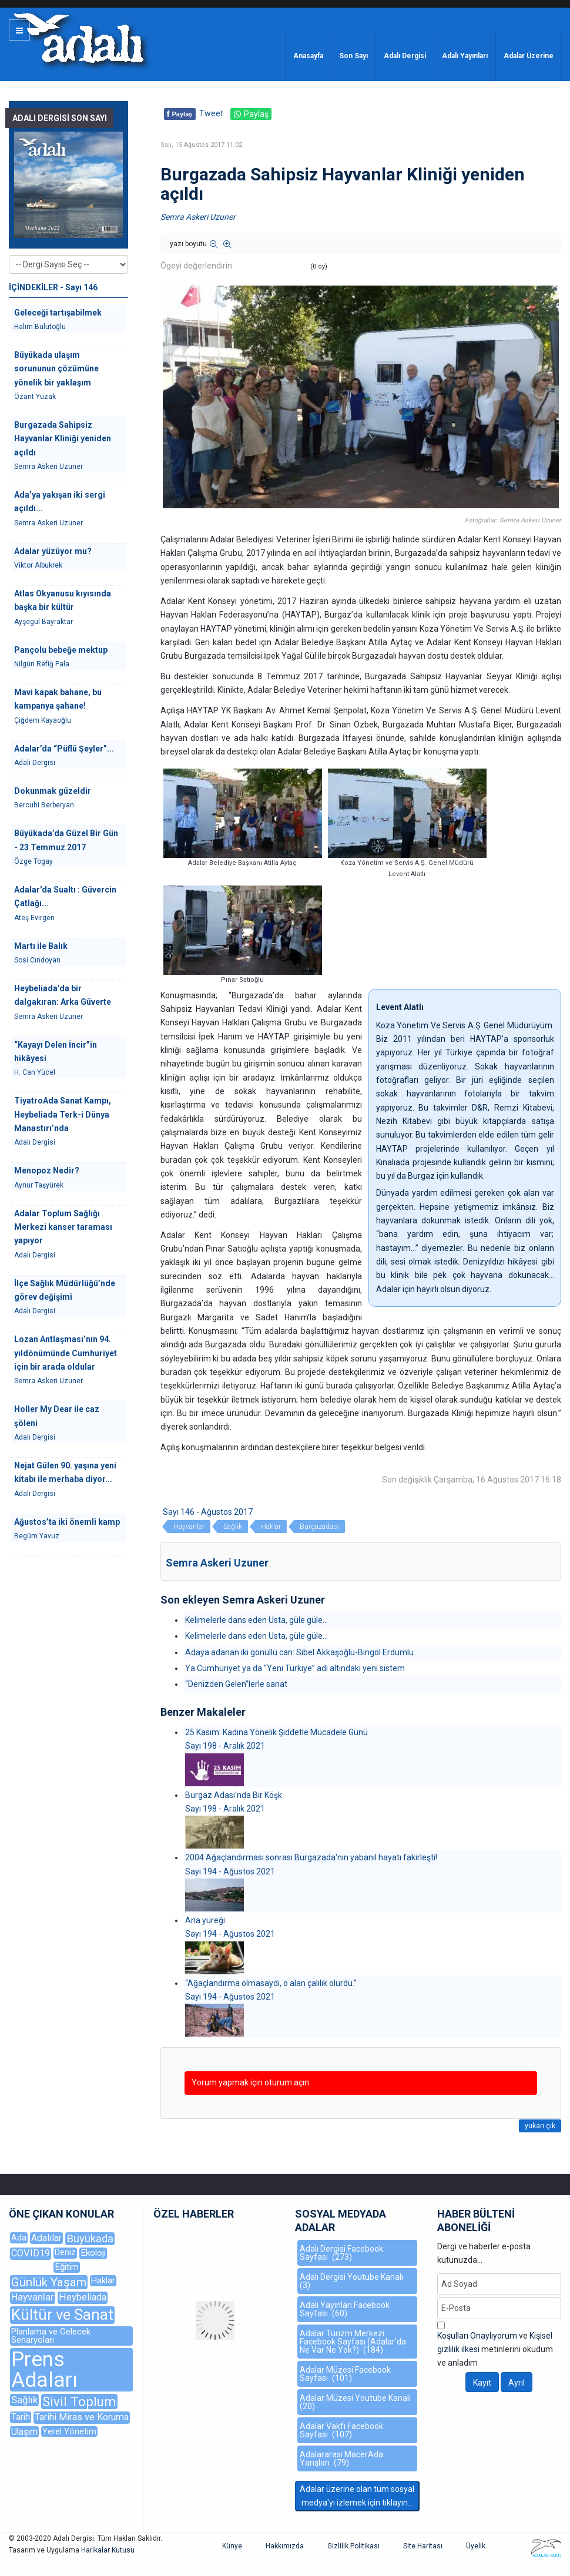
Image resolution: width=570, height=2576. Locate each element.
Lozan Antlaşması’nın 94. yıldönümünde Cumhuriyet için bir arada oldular (65, 1352)
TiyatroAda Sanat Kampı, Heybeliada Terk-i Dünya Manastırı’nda (62, 1114)
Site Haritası (422, 2546)
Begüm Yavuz (36, 1536)
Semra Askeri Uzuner (198, 217)
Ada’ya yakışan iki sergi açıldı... (59, 501)
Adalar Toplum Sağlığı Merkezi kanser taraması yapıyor (63, 1227)
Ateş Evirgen (34, 918)
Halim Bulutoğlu (40, 327)
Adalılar (46, 2237)
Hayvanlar (188, 1526)
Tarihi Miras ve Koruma (82, 2417)
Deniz (65, 2253)
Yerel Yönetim (69, 2431)
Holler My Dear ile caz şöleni (56, 1415)
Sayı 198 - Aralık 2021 (225, 1745)
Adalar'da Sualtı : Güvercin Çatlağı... (65, 896)
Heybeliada (82, 2297)
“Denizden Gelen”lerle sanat (236, 1684)
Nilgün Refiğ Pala (41, 664)
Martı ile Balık (41, 946)
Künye (232, 2546)
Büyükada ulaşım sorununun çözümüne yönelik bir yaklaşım (56, 368)
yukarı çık (540, 2126)
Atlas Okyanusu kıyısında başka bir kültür (62, 600)
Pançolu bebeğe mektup (61, 650)
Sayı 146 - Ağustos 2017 (208, 1512)
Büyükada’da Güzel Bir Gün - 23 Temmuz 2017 (66, 840)
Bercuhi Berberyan (44, 805)
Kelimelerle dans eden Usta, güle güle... (256, 1620)
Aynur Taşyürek (38, 1185)
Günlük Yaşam (48, 2282)
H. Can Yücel (34, 1072)
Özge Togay (33, 861)
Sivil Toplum (79, 2401)
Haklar (271, 1526)
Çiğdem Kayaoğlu (42, 720)
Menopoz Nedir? (46, 1170)
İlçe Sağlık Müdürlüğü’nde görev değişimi (64, 1290)
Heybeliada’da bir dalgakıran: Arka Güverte (62, 995)
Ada (18, 2237)
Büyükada (89, 2238)
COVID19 (30, 2253)
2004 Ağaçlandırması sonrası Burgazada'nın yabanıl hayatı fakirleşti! (311, 1857)
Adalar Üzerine (529, 56)
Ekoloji (93, 2253)
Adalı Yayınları (465, 56)
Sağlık (232, 1526)
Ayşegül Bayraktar (43, 622)
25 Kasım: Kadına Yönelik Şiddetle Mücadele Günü (276, 1732)
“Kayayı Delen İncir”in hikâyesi (55, 1051)
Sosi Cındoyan (37, 960)
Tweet (211, 113)
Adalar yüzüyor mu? (53, 551)
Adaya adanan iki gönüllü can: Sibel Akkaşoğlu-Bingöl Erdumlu (299, 1652)
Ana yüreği (205, 1920)
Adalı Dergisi (405, 56)
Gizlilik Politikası (353, 2546)
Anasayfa (308, 56)
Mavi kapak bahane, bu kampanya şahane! (58, 698)
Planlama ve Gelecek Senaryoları (50, 2336)
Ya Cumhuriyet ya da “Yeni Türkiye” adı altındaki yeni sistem (295, 1668)
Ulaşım (24, 2431)
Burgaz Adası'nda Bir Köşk (233, 1795)
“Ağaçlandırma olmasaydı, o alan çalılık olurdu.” (271, 1983)
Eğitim (67, 2267)
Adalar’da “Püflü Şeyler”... (64, 748)
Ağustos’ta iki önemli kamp (67, 1522)
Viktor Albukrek (38, 565)
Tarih (20, 2416)
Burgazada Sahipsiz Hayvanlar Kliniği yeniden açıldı (62, 438)
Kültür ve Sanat (62, 2314)
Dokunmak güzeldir (52, 791)
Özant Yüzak (35, 397)
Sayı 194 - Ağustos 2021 (230, 1871)
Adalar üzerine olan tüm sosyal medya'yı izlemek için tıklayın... (357, 2495)
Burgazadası (319, 1526)
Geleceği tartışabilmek (58, 312)
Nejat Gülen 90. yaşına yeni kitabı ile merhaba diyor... (65, 1472)
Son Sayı (353, 56)
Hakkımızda (285, 2546)
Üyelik (475, 2546)
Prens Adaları (44, 2369)
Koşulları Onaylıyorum (477, 2335)
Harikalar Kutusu (108, 2550)
